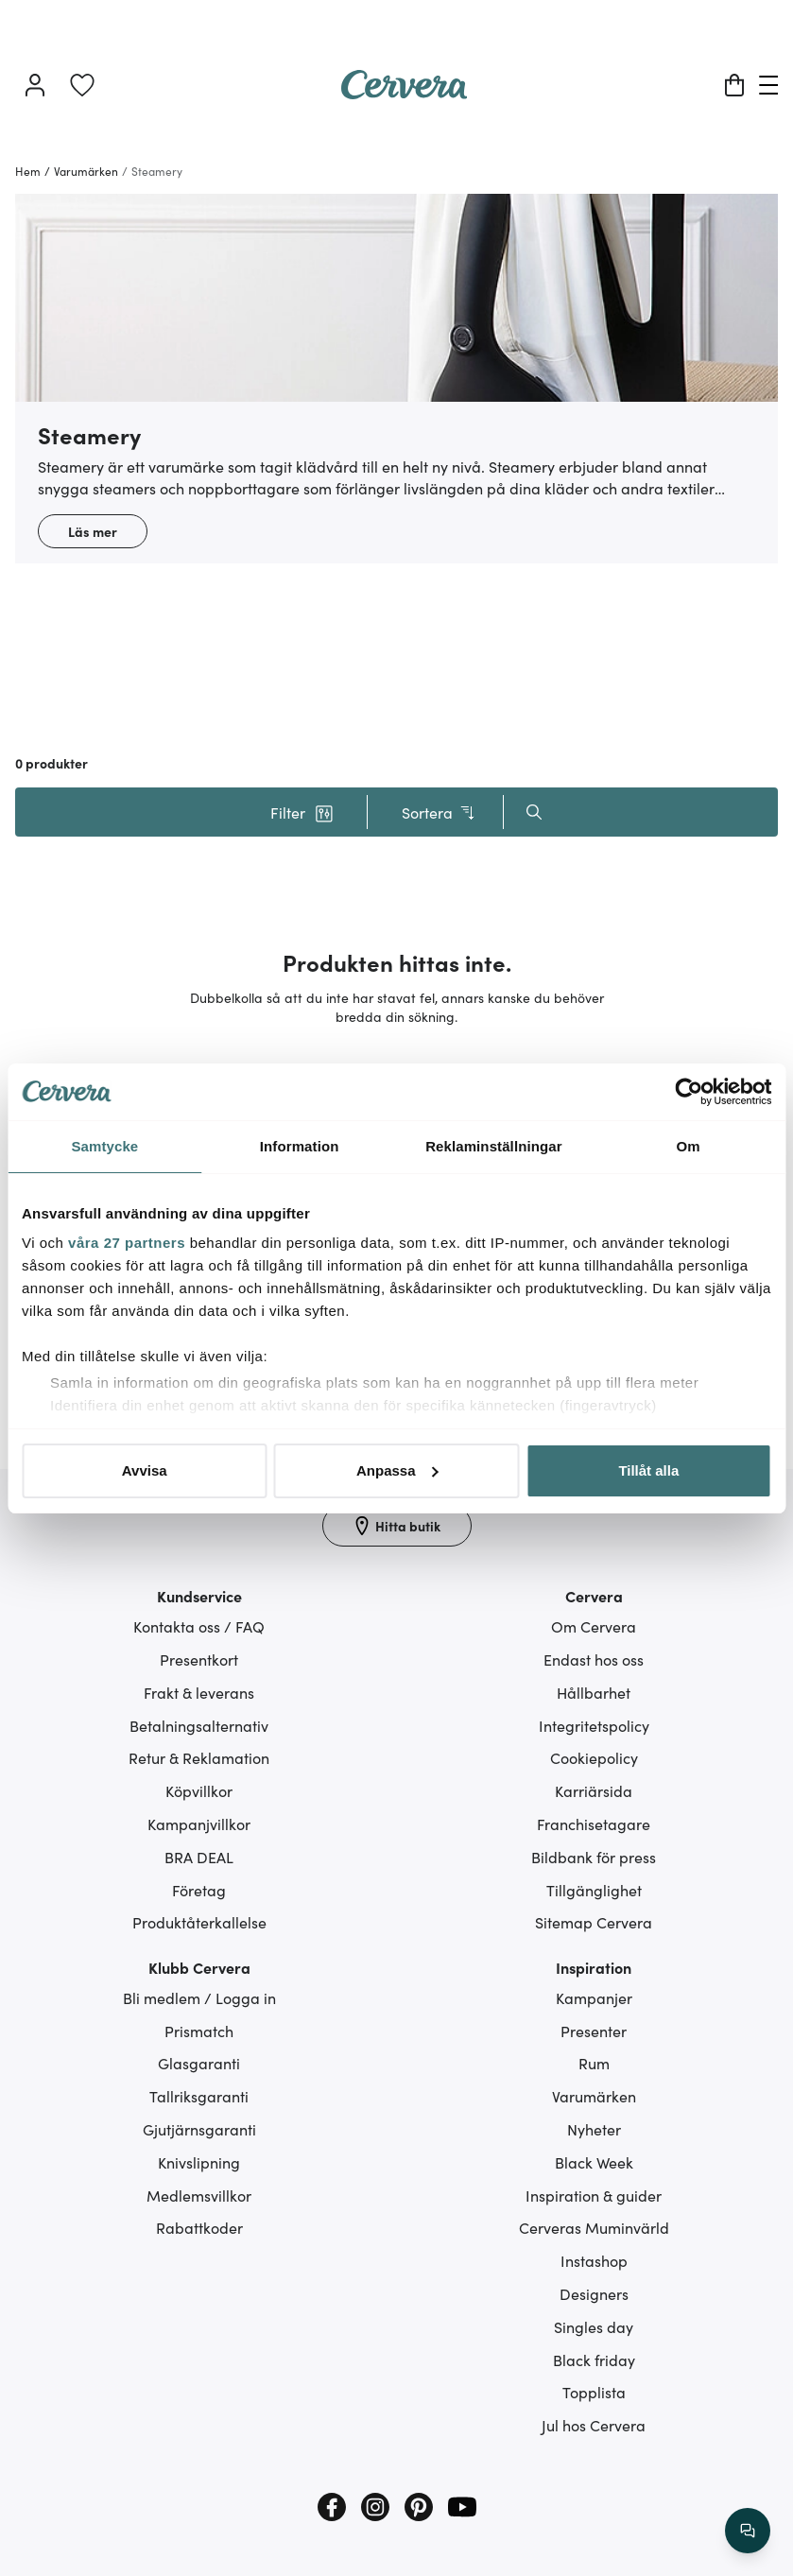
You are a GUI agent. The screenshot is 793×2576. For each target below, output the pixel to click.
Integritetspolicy (594, 1725)
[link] (82, 85)
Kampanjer (594, 1997)
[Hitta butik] (397, 1525)
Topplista (594, 2391)
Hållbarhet (593, 1692)
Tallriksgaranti (199, 2095)
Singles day (593, 2326)
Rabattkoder (199, 2227)
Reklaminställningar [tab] (493, 1146)
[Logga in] (35, 85)
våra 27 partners (126, 1243)
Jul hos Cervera (594, 2424)
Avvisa (144, 1470)
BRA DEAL (198, 1856)
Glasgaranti (199, 2062)
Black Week (594, 2162)
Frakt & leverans (199, 1692)
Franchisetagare (593, 1823)
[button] (302, 812)
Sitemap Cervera (593, 1921)
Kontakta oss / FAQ (199, 1626)
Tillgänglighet (594, 1889)
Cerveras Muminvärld (594, 2227)
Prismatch (198, 2030)
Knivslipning (199, 2162)
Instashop (594, 2260)
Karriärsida (593, 1790)
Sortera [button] (439, 812)
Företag (199, 1889)
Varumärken (594, 2095)
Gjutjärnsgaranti (199, 2128)
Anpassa (397, 1470)
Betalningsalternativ (198, 1725)
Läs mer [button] (92, 531)
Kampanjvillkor (198, 1823)
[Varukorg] (734, 85)
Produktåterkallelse (199, 1921)
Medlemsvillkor (199, 2195)
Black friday (594, 2359)
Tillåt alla (648, 1470)
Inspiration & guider (594, 2195)
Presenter (593, 2030)
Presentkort (199, 1659)
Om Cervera (593, 1626)
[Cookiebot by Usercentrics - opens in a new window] (688, 1092)
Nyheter (594, 2128)
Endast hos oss (593, 1659)
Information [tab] (299, 1146)
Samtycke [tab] (104, 1146)
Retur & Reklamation (199, 1757)
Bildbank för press (593, 1856)
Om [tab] (688, 1146)
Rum (594, 2062)
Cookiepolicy (594, 1757)
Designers (594, 2293)
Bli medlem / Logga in (199, 1997)
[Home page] (404, 92)
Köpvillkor (199, 1790)
